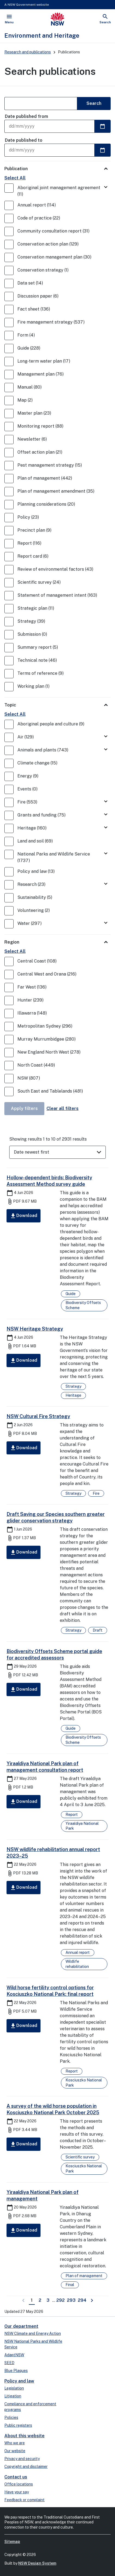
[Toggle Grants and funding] (106, 815)
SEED (9, 2363)
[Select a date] (102, 126)
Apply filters (24, 1108)
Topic (10, 705)
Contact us (15, 2477)
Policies (11, 2417)
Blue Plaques (16, 2370)
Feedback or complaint (24, 2500)
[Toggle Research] (106, 884)
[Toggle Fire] (106, 802)
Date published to (23, 140)
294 (82, 2300)
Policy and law (19, 2381)
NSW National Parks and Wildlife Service (33, 2344)
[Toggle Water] (106, 923)
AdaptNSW (14, 2355)
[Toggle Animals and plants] (106, 750)
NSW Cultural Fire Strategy (38, 1416)
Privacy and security (22, 2458)
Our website (14, 2451)
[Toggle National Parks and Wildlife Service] (106, 854)
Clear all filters (62, 1108)
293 (72, 2300)
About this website (24, 2435)
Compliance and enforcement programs (30, 2407)
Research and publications (27, 52)
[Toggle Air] (106, 737)
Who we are (14, 2443)
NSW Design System (37, 2563)
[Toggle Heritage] (106, 828)
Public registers (18, 2425)
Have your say (16, 2492)
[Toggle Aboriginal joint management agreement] (106, 187)
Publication (16, 168)
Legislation (14, 2388)
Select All (15, 177)
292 (61, 2300)
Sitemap (12, 2541)
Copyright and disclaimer (26, 2466)
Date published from (26, 116)
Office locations (18, 2484)
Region (11, 942)
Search (93, 103)
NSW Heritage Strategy (35, 1329)
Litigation (12, 2396)
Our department (21, 2326)
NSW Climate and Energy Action (32, 2333)
